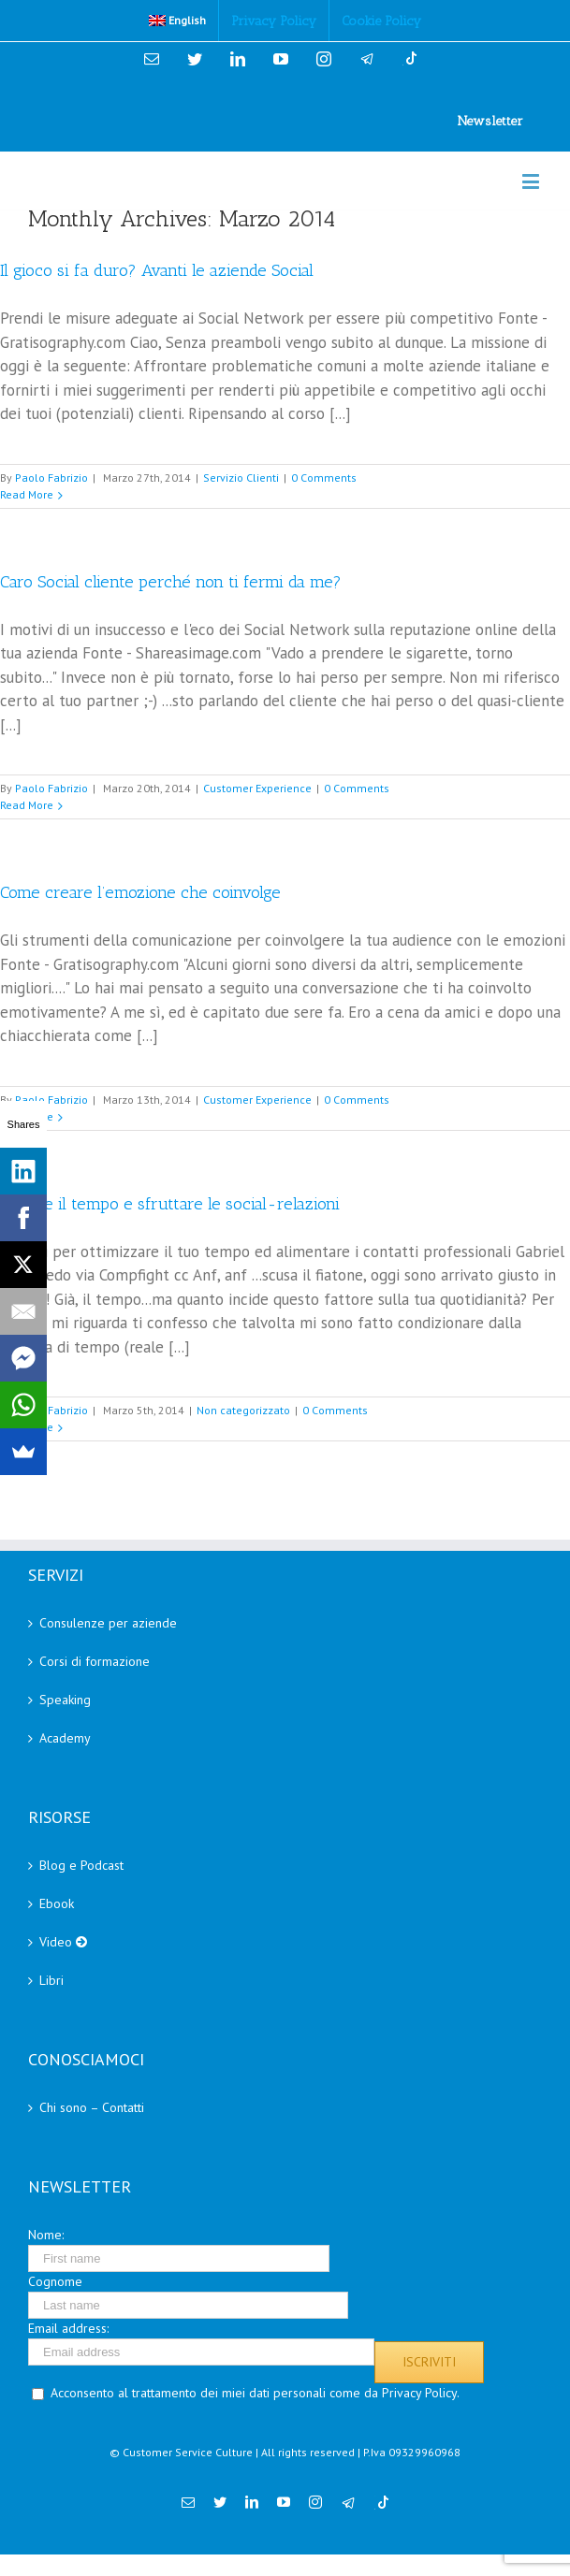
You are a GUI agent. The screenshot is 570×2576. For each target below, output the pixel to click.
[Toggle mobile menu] (532, 181)
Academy (65, 1737)
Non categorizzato (243, 1410)
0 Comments (324, 477)
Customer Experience (257, 788)
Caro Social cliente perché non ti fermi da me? (171, 582)
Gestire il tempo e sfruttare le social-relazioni (170, 1204)
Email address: (68, 2328)
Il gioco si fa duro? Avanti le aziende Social (157, 270)
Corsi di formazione (94, 1661)
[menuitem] (178, 20)
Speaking (65, 1699)
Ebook (56, 1903)
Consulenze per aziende (108, 1622)
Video (63, 1941)
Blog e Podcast (81, 1865)
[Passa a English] (178, 20)
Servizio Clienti (241, 477)
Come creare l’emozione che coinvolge (140, 892)
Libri (51, 1980)
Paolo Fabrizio (51, 477)
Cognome (55, 2281)
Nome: (46, 2234)
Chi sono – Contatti (91, 2107)
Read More (26, 494)
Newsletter (490, 121)
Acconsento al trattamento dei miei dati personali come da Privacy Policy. (255, 2392)
